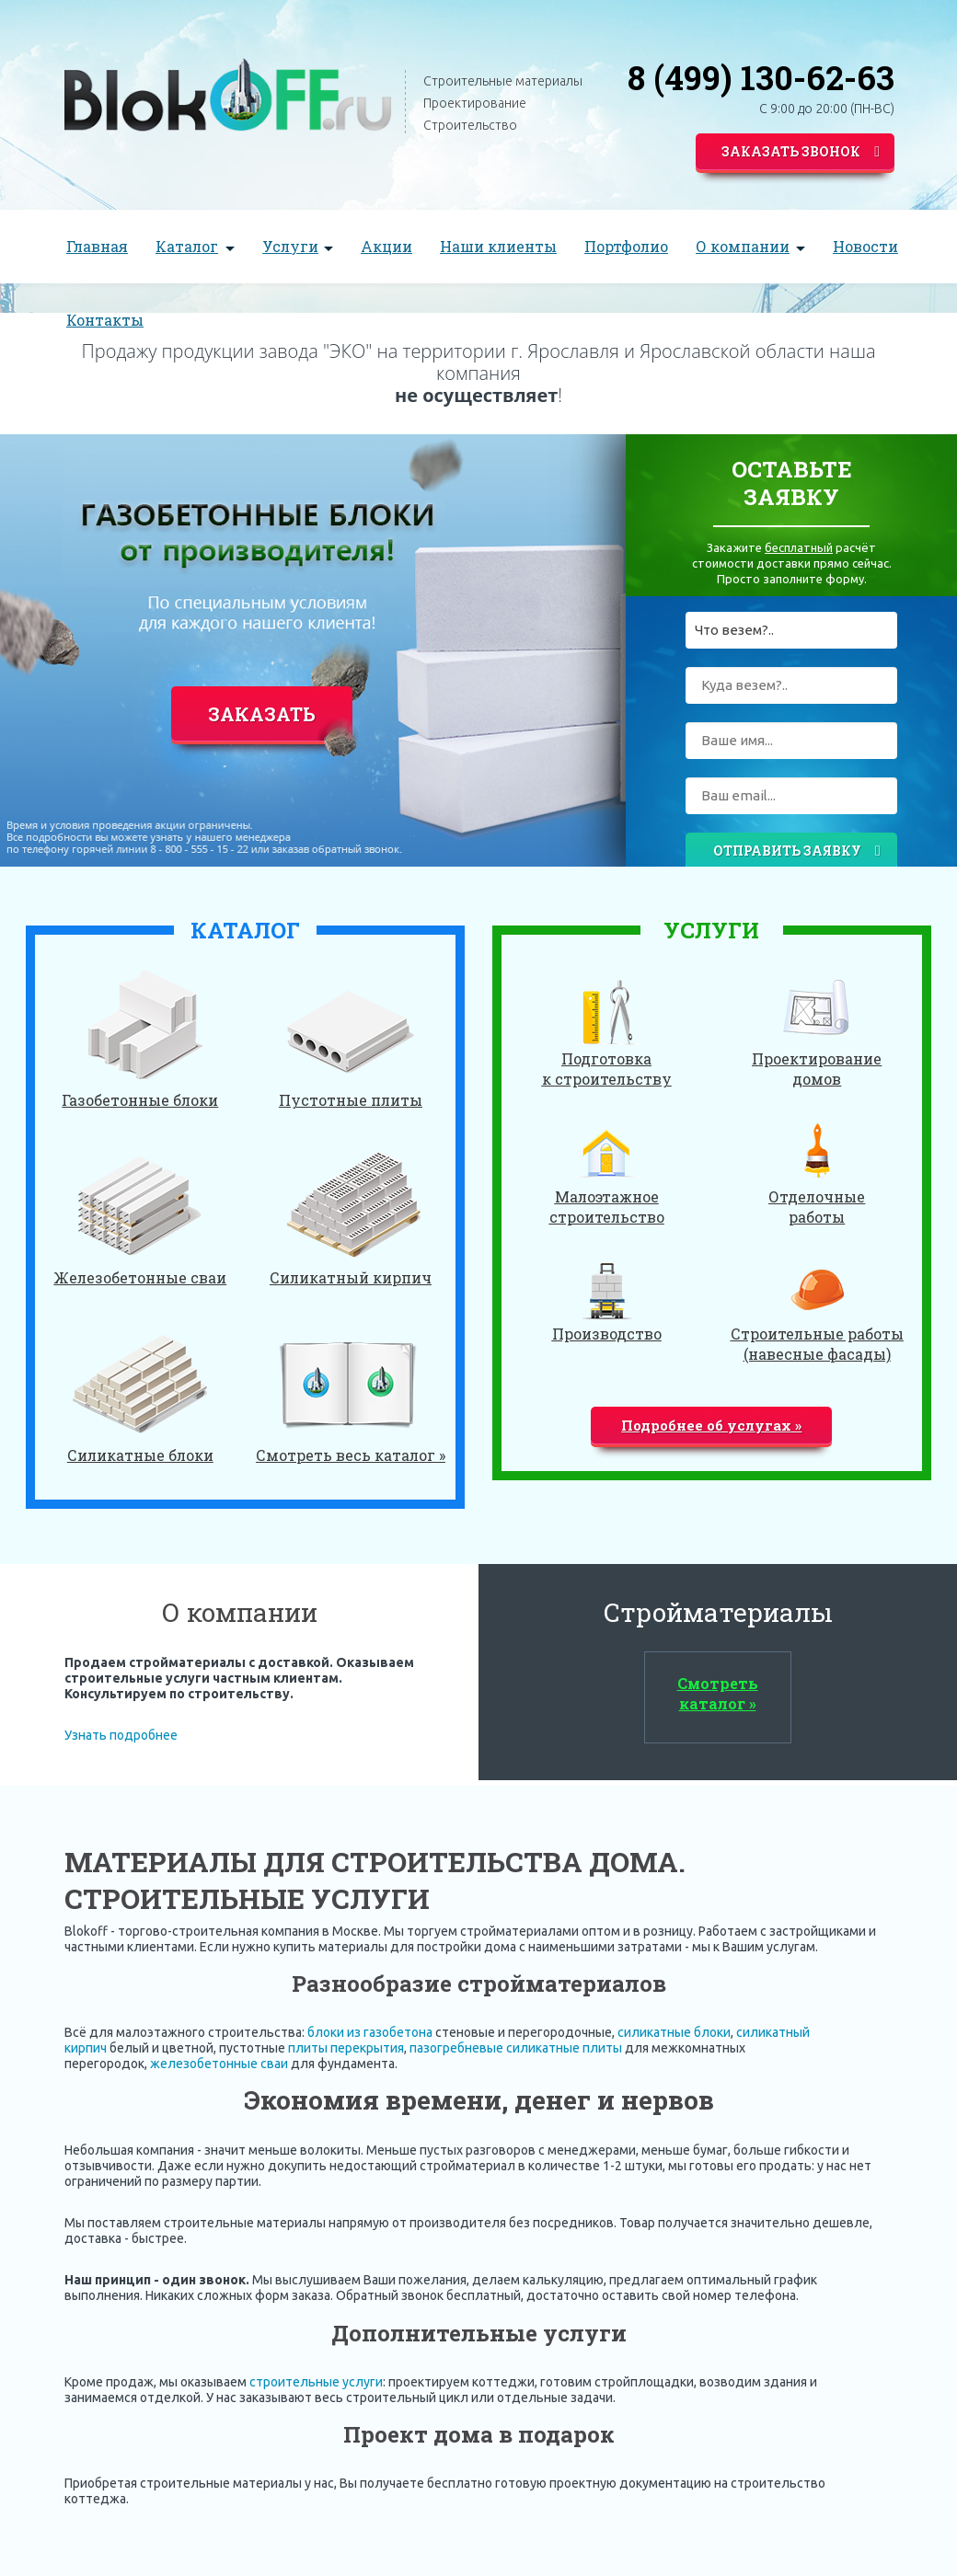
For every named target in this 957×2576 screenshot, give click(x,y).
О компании (743, 246)
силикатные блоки (674, 2032)
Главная (97, 246)
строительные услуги (316, 2382)
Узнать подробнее (121, 1735)
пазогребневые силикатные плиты (515, 2048)
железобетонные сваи (219, 2063)
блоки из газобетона (369, 2032)
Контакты (105, 319)
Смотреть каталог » (717, 1693)
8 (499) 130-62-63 (761, 77)
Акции (386, 246)
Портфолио (626, 246)
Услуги (290, 246)
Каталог (187, 246)
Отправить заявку (797, 851)
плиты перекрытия (346, 2048)
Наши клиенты (498, 246)
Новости (865, 246)
